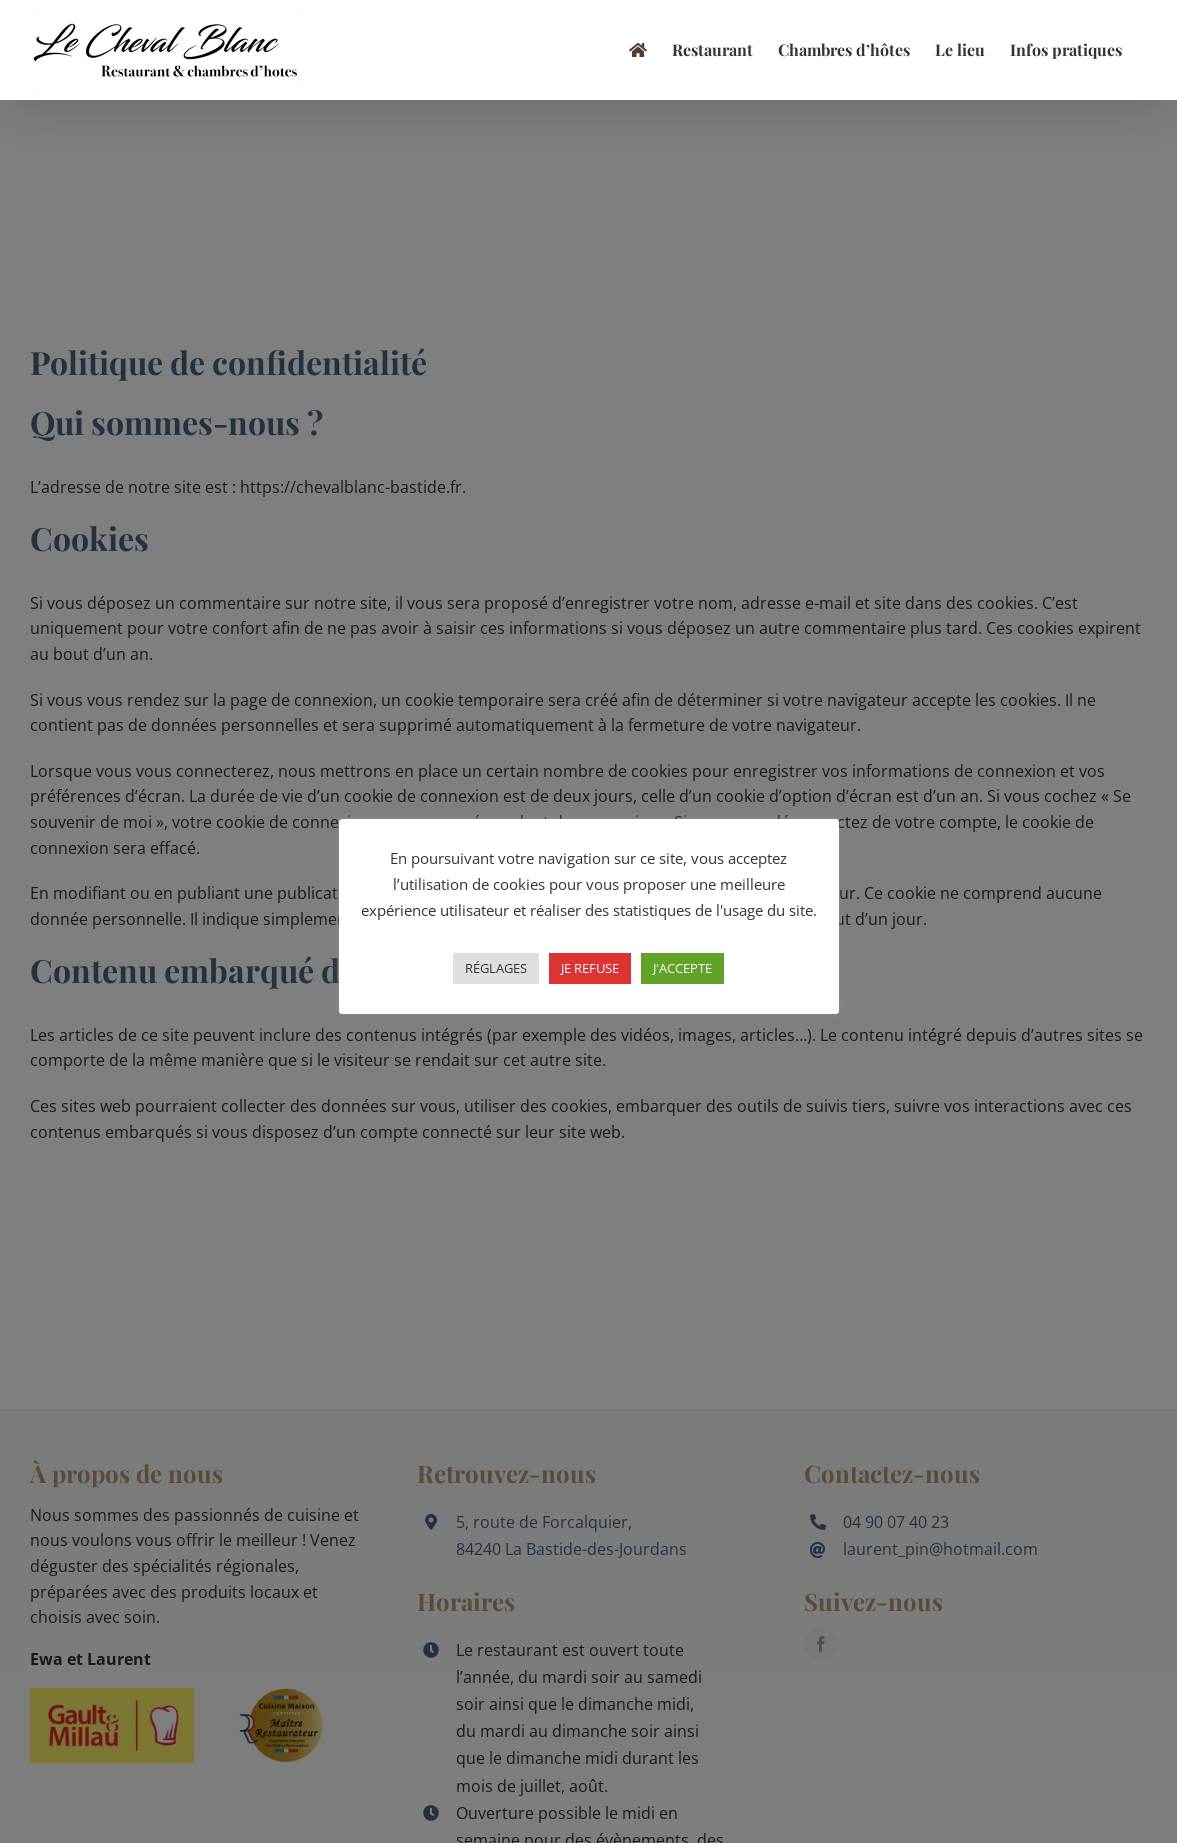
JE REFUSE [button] (590, 968)
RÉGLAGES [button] (496, 968)
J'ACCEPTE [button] (682, 968)
